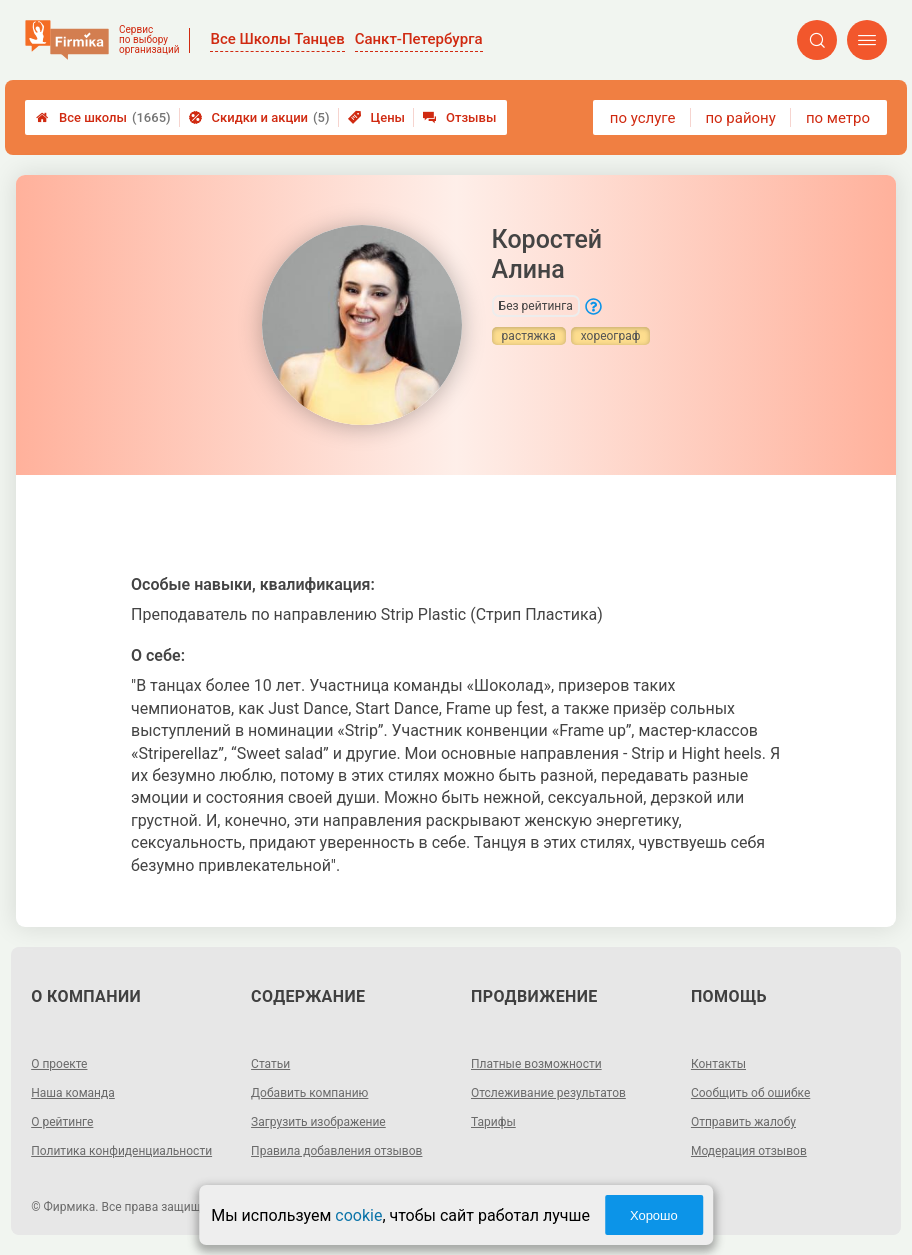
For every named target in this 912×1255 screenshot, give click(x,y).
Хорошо (654, 1215)
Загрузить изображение (318, 1122)
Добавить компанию (309, 1093)
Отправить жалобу (743, 1122)
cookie (358, 1215)
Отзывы (459, 117)
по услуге (643, 118)
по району (740, 118)
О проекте (59, 1064)
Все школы (103, 117)
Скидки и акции (259, 117)
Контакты (718, 1064)
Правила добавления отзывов (336, 1151)
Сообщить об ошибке (750, 1093)
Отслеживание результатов (548, 1093)
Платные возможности (536, 1064)
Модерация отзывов (749, 1151)
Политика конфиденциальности (121, 1151)
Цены (377, 117)
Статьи (270, 1064)
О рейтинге (62, 1122)
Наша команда (73, 1093)
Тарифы (493, 1122)
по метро (838, 118)
